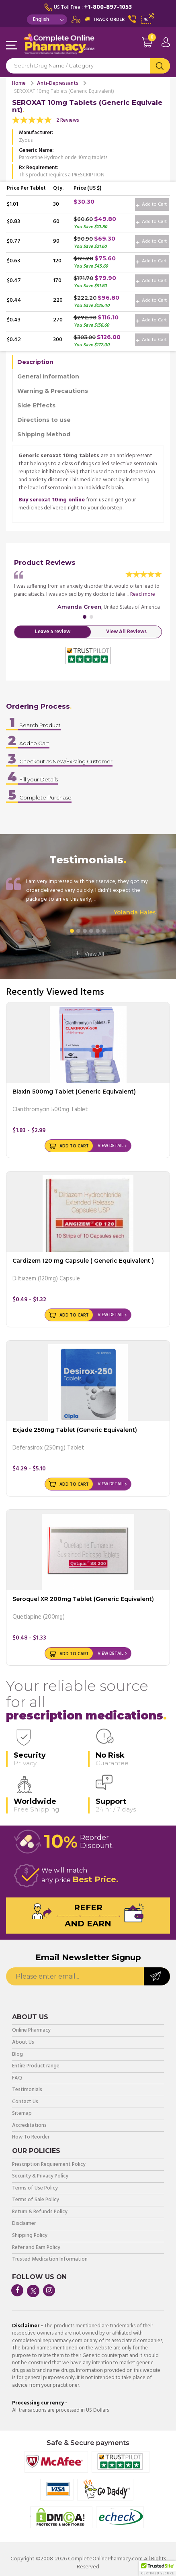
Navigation (12, 46)
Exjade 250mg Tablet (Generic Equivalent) (74, 1429)
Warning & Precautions (52, 391)
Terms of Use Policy (35, 2188)
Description (35, 362)
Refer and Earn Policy (36, 2248)
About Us (23, 2042)
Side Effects (36, 405)
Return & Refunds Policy (40, 2212)
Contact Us (25, 2102)
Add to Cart (151, 204)
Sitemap (22, 2114)
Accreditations (29, 2126)
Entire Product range (35, 2066)
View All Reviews (126, 632)
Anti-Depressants (57, 83)
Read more (142, 594)
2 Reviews (67, 120)
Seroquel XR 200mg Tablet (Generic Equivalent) (83, 1599)
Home (19, 83)
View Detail (110, 1145)
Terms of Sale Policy (35, 2200)
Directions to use (44, 419)
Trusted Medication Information (50, 2259)
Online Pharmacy (31, 2030)
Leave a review (52, 632)
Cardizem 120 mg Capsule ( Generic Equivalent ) (83, 1260)
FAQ (17, 2078)
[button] (157, 2568)
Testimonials (27, 2090)
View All (88, 953)
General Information (48, 376)
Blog (17, 2055)
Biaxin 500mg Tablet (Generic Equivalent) (74, 1091)
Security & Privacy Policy (40, 2176)
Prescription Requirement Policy (49, 2165)
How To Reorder (30, 2137)
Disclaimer (24, 2224)
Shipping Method (43, 434)
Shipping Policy (29, 2236)
